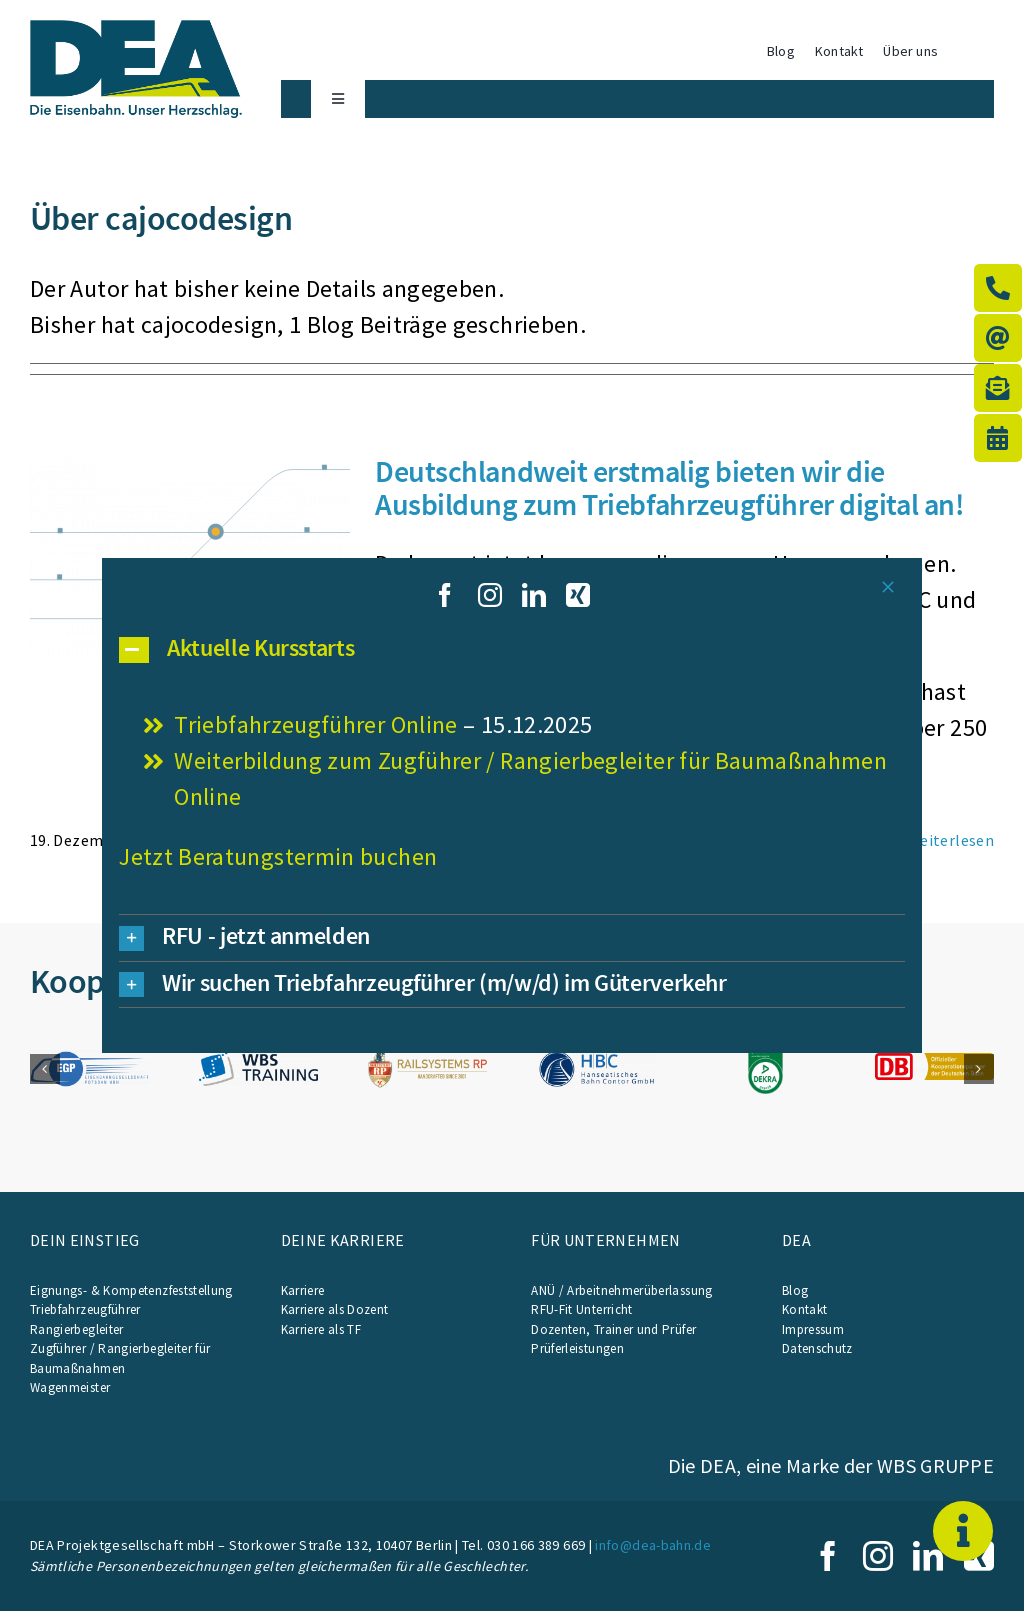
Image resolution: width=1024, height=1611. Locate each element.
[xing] (578, 595)
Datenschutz (817, 1348)
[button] (45, 1069)
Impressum (813, 1329)
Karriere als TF (321, 1329)
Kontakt (805, 1309)
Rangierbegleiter (77, 1329)
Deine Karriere (343, 1240)
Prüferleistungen (577, 1348)
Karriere (303, 1290)
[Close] (888, 587)
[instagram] (878, 1556)
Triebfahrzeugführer (85, 1309)
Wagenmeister (70, 1387)
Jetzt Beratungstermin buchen (278, 856)
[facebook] (828, 1556)
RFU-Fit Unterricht (581, 1309)
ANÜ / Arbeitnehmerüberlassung (621, 1290)
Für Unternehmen (605, 1240)
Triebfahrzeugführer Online (315, 724)
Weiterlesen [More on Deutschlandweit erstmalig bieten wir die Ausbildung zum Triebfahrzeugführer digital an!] (950, 840)
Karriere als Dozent (335, 1309)
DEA (796, 1240)
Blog (795, 1290)
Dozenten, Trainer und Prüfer (613, 1329)
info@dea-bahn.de (653, 1545)
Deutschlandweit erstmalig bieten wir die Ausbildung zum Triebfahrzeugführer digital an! (669, 487)
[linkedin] (928, 1556)
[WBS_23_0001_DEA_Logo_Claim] (136, 31)
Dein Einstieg (85, 1240)
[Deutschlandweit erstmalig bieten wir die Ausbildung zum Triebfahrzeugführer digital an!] (190, 556)
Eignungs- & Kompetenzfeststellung (131, 1290)
